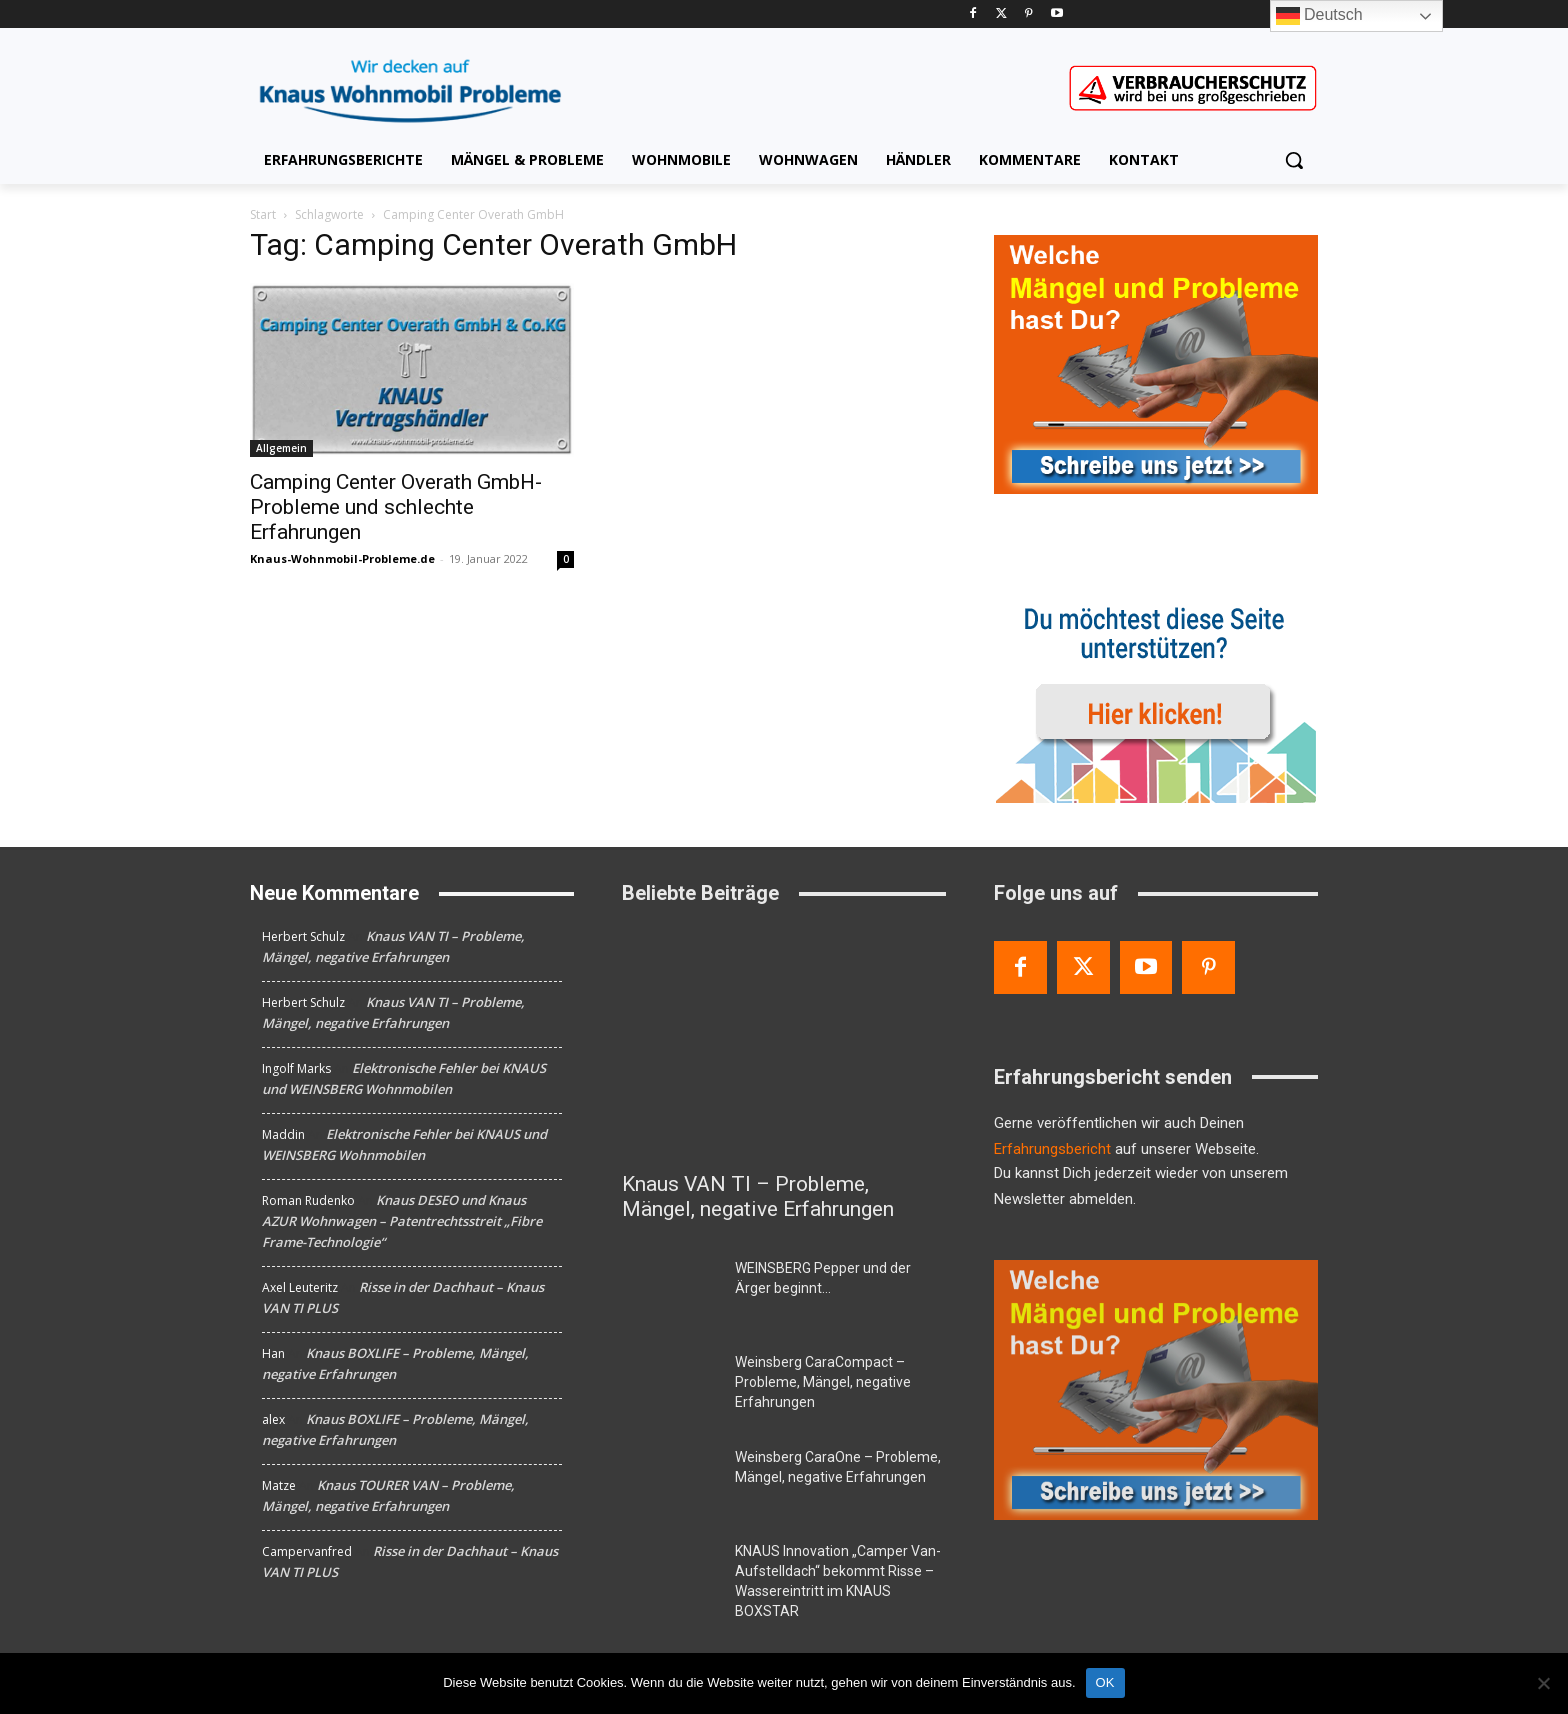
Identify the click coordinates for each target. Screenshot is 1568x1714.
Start (263, 214)
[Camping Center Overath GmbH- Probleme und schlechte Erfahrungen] (412, 370)
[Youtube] (1056, 14)
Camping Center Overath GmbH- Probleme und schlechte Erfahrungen (396, 507)
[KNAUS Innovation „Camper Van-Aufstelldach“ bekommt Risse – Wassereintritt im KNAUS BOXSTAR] (670, 1575)
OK (1105, 1682)
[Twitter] (1001, 14)
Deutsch (1319, 16)
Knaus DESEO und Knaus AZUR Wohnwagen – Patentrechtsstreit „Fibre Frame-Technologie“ (402, 1221)
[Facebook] (973, 14)
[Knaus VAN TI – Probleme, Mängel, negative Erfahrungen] (784, 1042)
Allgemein (281, 448)
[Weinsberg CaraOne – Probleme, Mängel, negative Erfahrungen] (670, 1481)
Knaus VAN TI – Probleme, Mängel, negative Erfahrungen (758, 1196)
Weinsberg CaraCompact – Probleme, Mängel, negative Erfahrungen (823, 1382)
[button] (1294, 160)
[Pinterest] (1029, 14)
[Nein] (1543, 1683)
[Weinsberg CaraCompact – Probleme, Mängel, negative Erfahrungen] (670, 1386)
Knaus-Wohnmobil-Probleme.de (342, 558)
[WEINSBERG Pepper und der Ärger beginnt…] (670, 1292)
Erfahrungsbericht (1052, 1149)
